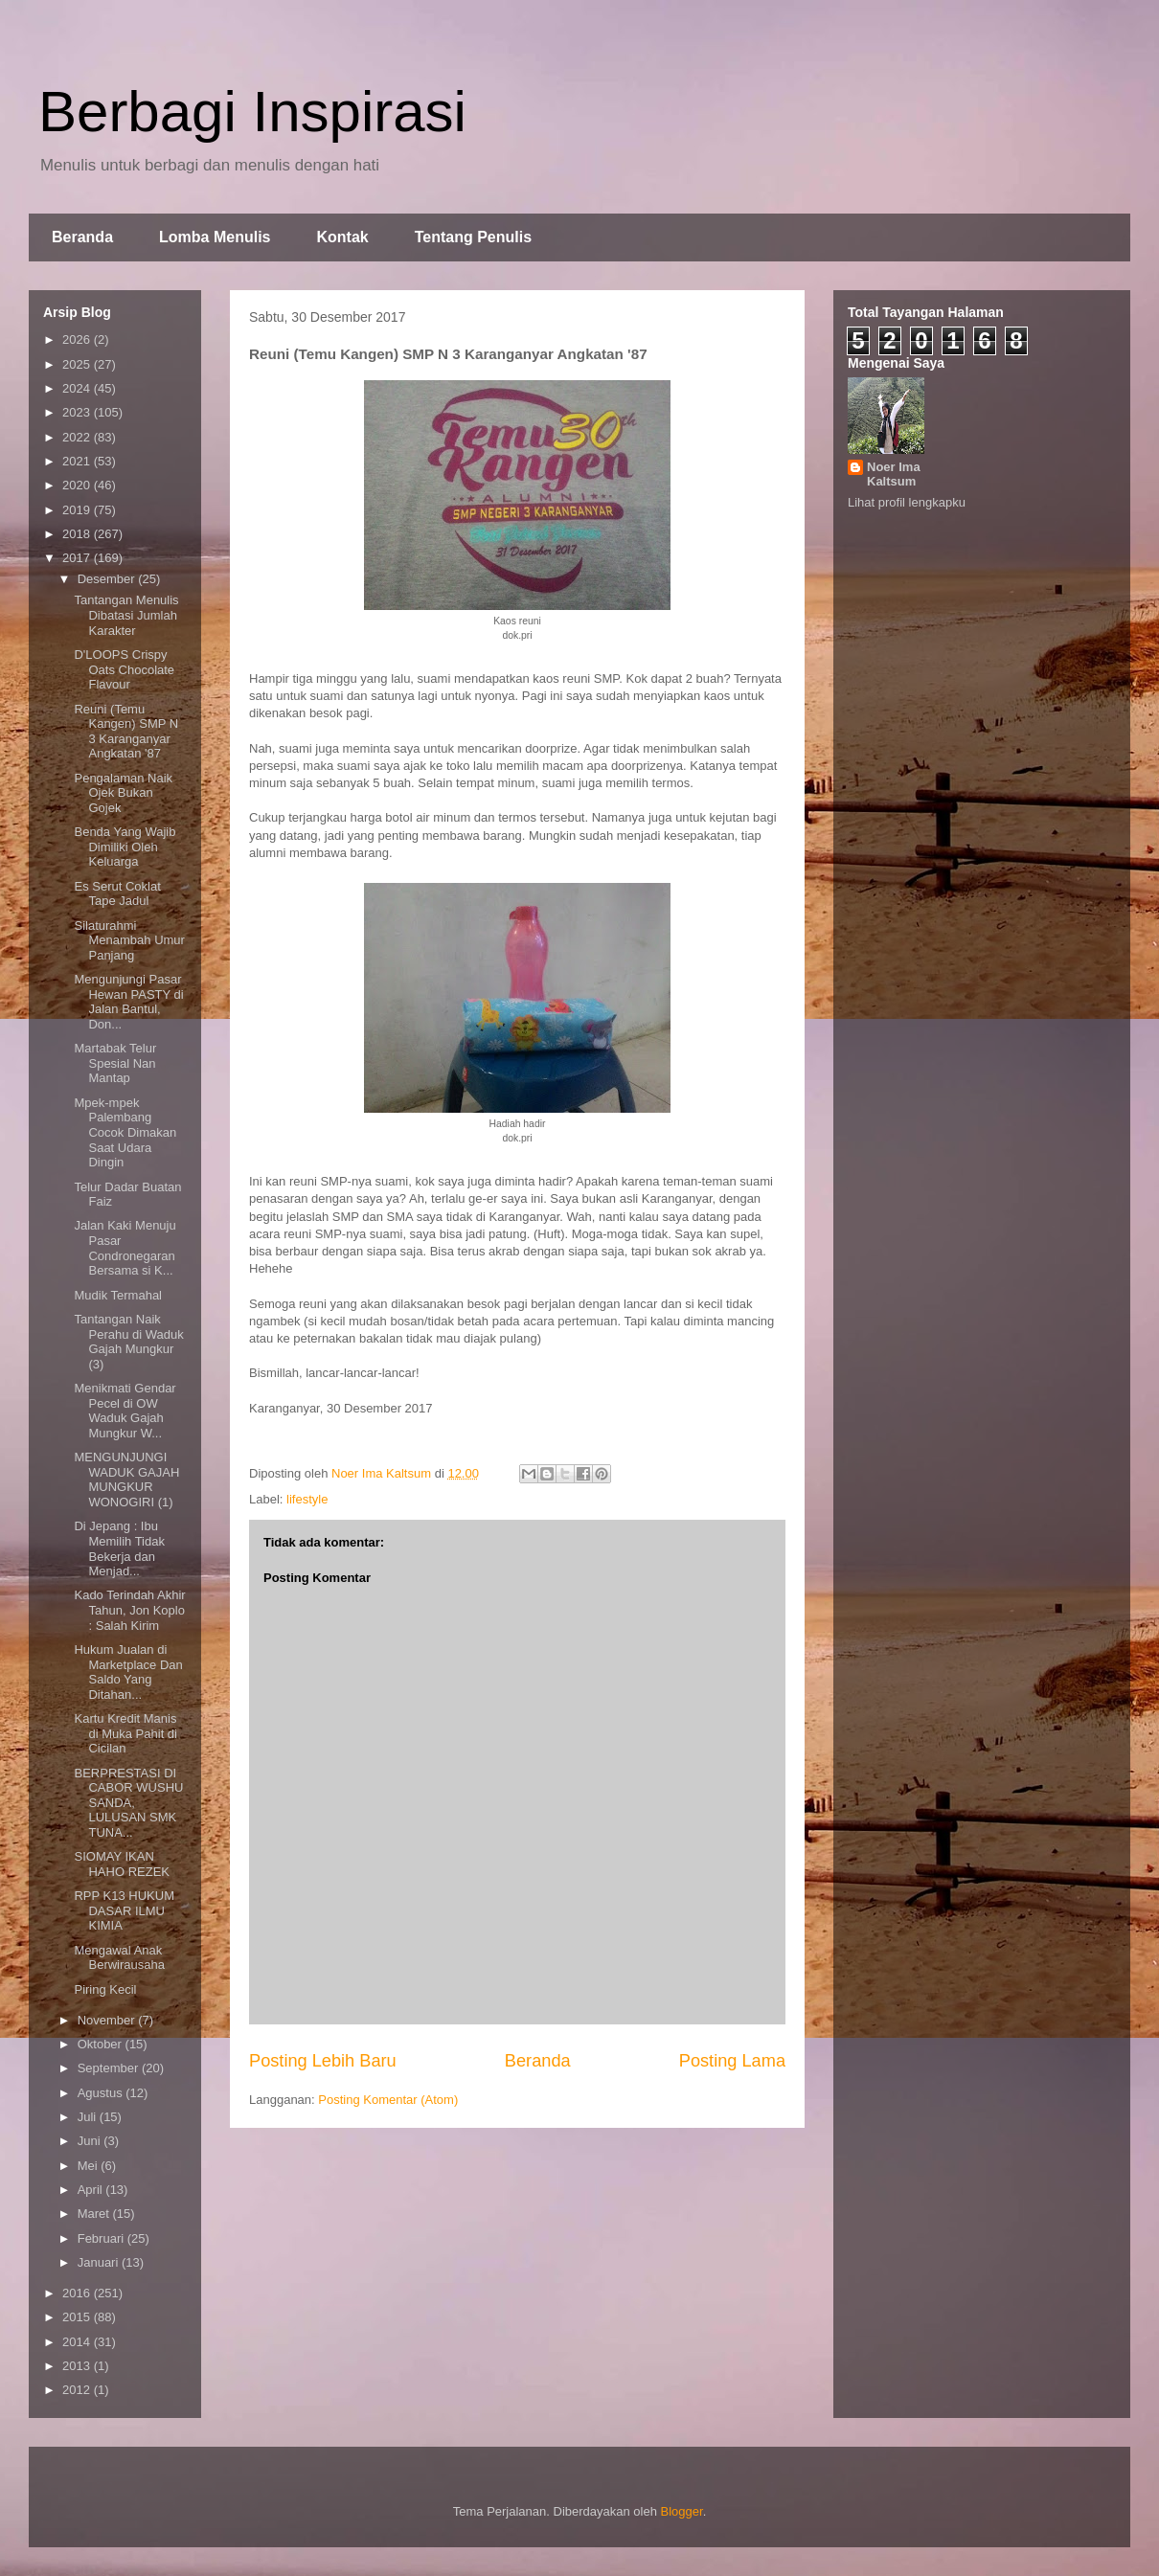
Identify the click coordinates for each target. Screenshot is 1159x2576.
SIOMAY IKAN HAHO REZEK (122, 1864)
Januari (100, 2262)
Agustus (102, 2093)
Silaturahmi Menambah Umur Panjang (129, 940)
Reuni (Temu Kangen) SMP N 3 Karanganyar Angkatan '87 (126, 731)
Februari (102, 2238)
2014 (78, 2342)
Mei (90, 2165)
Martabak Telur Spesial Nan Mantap (115, 1063)
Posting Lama (732, 2060)
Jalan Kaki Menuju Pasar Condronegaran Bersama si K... (124, 1247)
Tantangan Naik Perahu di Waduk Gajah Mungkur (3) (128, 1341)
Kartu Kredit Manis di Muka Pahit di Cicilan (125, 1733)
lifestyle (307, 1499)
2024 (78, 388)
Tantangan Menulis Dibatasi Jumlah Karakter (126, 615)
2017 (78, 558)
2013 (78, 2366)
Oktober (101, 2044)
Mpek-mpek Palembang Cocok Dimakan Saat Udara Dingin (125, 1132)
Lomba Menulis (214, 237)
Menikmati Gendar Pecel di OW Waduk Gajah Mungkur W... (124, 1410)
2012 (78, 2390)
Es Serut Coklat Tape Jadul (117, 894)
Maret (95, 2213)
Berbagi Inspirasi (252, 111)
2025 (78, 364)
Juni (90, 2141)
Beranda (82, 237)
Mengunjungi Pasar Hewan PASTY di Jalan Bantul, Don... (128, 1001)
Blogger (682, 2511)
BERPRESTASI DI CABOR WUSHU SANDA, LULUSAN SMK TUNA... (128, 1803)
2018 (78, 534)
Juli (89, 2117)
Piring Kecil (105, 1989)
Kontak (342, 237)
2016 (78, 2293)
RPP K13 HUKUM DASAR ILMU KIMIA (124, 1910)
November (108, 2020)
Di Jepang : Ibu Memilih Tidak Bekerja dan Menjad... (119, 1548)
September (110, 2068)
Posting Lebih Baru (323, 2060)
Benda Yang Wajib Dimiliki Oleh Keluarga (124, 847)
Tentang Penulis (473, 237)
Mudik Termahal (118, 1295)
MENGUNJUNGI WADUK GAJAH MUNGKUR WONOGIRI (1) (126, 1479)
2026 (78, 339)
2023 (78, 412)
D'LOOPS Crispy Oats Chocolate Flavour (124, 669)
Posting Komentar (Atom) (388, 2099)
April (92, 2189)
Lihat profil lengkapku (907, 502)
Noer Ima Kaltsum (893, 474)
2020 (78, 485)
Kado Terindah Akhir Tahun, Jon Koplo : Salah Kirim (129, 1610)
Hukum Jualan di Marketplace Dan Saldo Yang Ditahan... (128, 1672)
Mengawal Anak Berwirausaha (119, 1958)
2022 (78, 437)
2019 (78, 510)
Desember (108, 579)
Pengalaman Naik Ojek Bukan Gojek (123, 793)
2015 (78, 2317)
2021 (78, 461)
